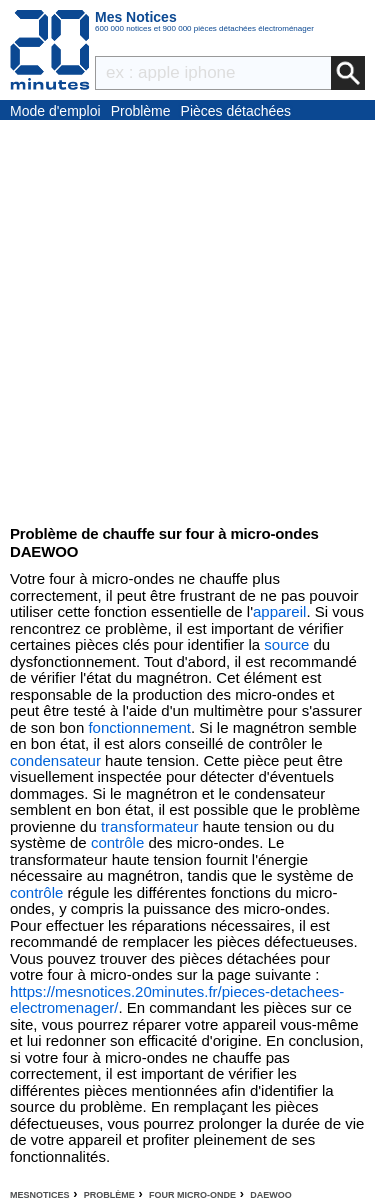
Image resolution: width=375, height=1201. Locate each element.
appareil (279, 611)
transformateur (150, 826)
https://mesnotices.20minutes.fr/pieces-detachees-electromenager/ (177, 1000)
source (286, 644)
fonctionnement (139, 727)
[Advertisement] (187, 317)
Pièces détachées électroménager (236, 112)
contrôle (117, 842)
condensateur (55, 760)
